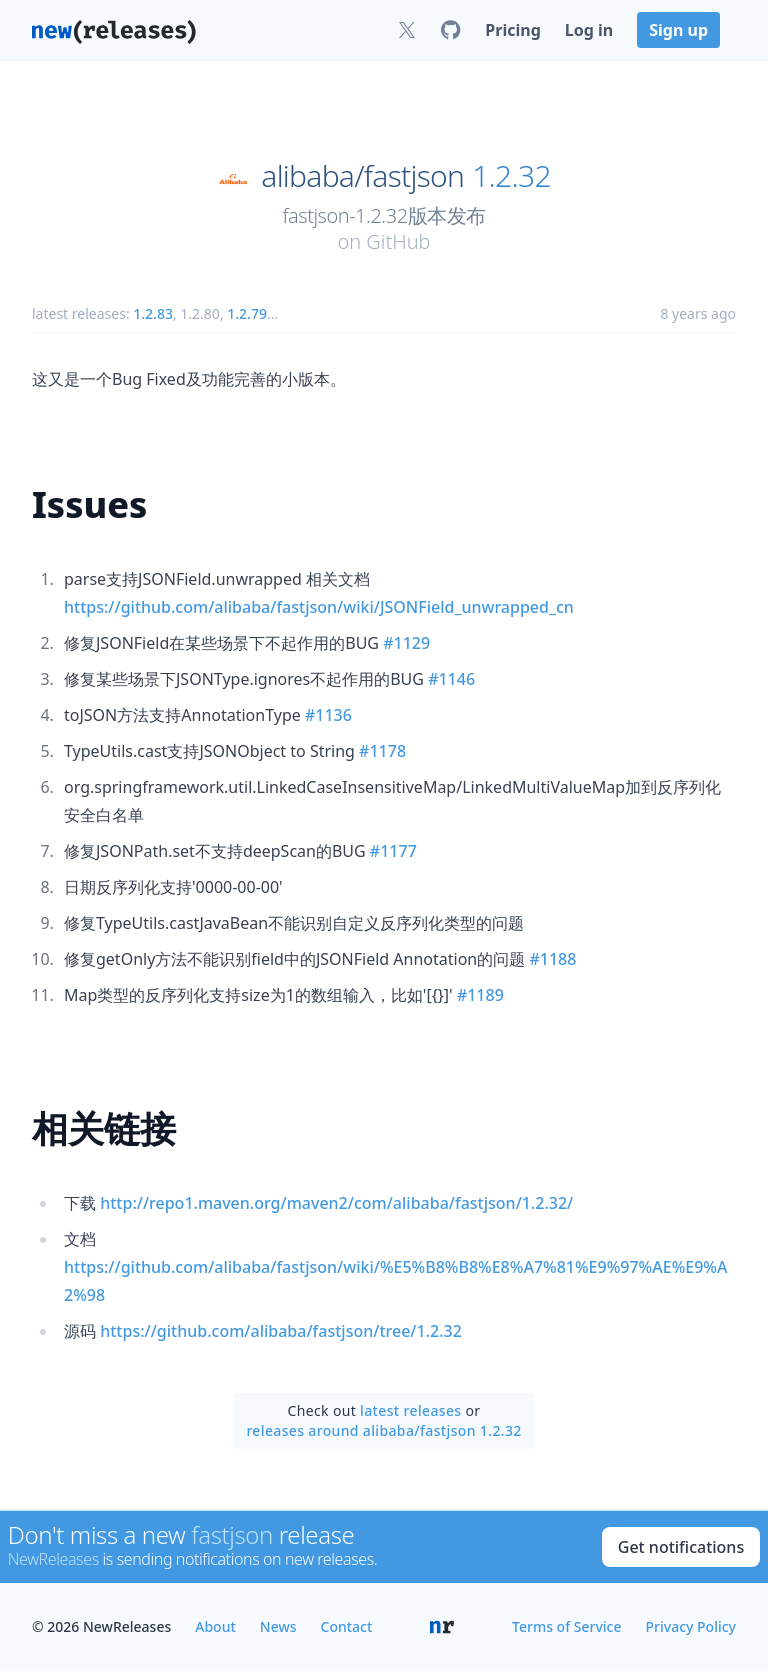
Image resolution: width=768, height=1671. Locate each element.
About (215, 1626)
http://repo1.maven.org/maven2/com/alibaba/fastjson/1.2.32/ (336, 1203)
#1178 (382, 751)
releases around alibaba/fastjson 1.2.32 (383, 1430)
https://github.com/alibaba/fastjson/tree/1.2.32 (281, 1331)
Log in (589, 30)
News (278, 1626)
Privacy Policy (691, 1626)
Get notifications (681, 1547)
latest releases (410, 1410)
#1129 (406, 643)
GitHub (398, 241)
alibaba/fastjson (362, 176)
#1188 (552, 959)
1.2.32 (511, 176)
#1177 (393, 851)
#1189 (480, 995)
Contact (347, 1626)
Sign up (678, 30)
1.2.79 (247, 313)
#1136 (328, 715)
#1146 (451, 679)
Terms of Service (566, 1626)
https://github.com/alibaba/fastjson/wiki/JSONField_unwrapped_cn (319, 607)
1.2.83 (153, 313)
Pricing (512, 30)
